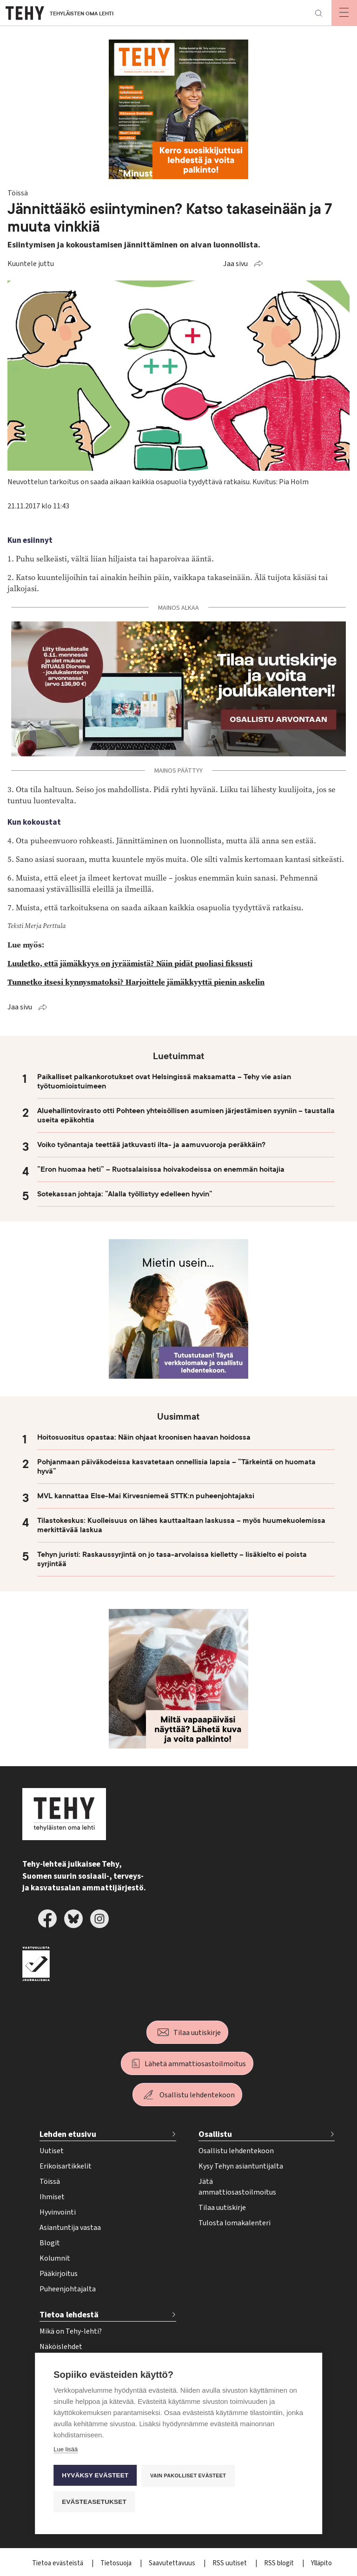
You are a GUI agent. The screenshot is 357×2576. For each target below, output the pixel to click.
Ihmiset (52, 2197)
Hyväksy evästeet (95, 2475)
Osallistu (215, 2134)
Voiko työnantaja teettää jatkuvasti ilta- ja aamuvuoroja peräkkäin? (151, 1144)
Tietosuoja (116, 2563)
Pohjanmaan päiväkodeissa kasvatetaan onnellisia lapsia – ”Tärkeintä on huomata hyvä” (176, 1466)
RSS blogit (279, 2563)
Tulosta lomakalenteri (234, 2223)
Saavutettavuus (173, 2563)
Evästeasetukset (94, 2501)
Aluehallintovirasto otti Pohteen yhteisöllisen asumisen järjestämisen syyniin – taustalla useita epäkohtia (186, 1115)
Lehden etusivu (68, 2134)
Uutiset (52, 2151)
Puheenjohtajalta (68, 2289)
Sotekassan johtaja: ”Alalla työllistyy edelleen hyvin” (124, 1194)
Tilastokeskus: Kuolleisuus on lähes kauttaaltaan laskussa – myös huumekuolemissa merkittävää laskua (181, 1525)
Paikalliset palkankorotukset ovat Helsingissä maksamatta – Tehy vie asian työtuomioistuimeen (164, 1081)
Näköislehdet (61, 2347)
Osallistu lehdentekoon (197, 2095)
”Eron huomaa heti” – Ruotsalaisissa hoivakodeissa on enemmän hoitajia (160, 1169)
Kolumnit (55, 2258)
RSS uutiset (230, 2563)
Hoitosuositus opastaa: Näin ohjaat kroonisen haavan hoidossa (144, 1437)
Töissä (50, 2181)
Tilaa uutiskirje (197, 2033)
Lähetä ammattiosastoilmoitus (195, 2064)
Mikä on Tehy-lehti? (71, 2331)
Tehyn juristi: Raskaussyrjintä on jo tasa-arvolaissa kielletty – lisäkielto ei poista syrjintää (172, 1559)
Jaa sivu (235, 264)
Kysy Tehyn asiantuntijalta (240, 2166)
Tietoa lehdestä (69, 2315)
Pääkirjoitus (59, 2274)
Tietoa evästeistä (58, 2563)
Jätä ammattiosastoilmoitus (237, 2186)
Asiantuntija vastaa (70, 2227)
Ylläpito (321, 2563)
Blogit (50, 2243)
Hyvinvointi (58, 2212)
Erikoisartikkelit (66, 2166)
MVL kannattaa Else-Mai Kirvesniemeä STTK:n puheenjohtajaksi (145, 1496)
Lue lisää (65, 2449)
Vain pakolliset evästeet (188, 2475)
